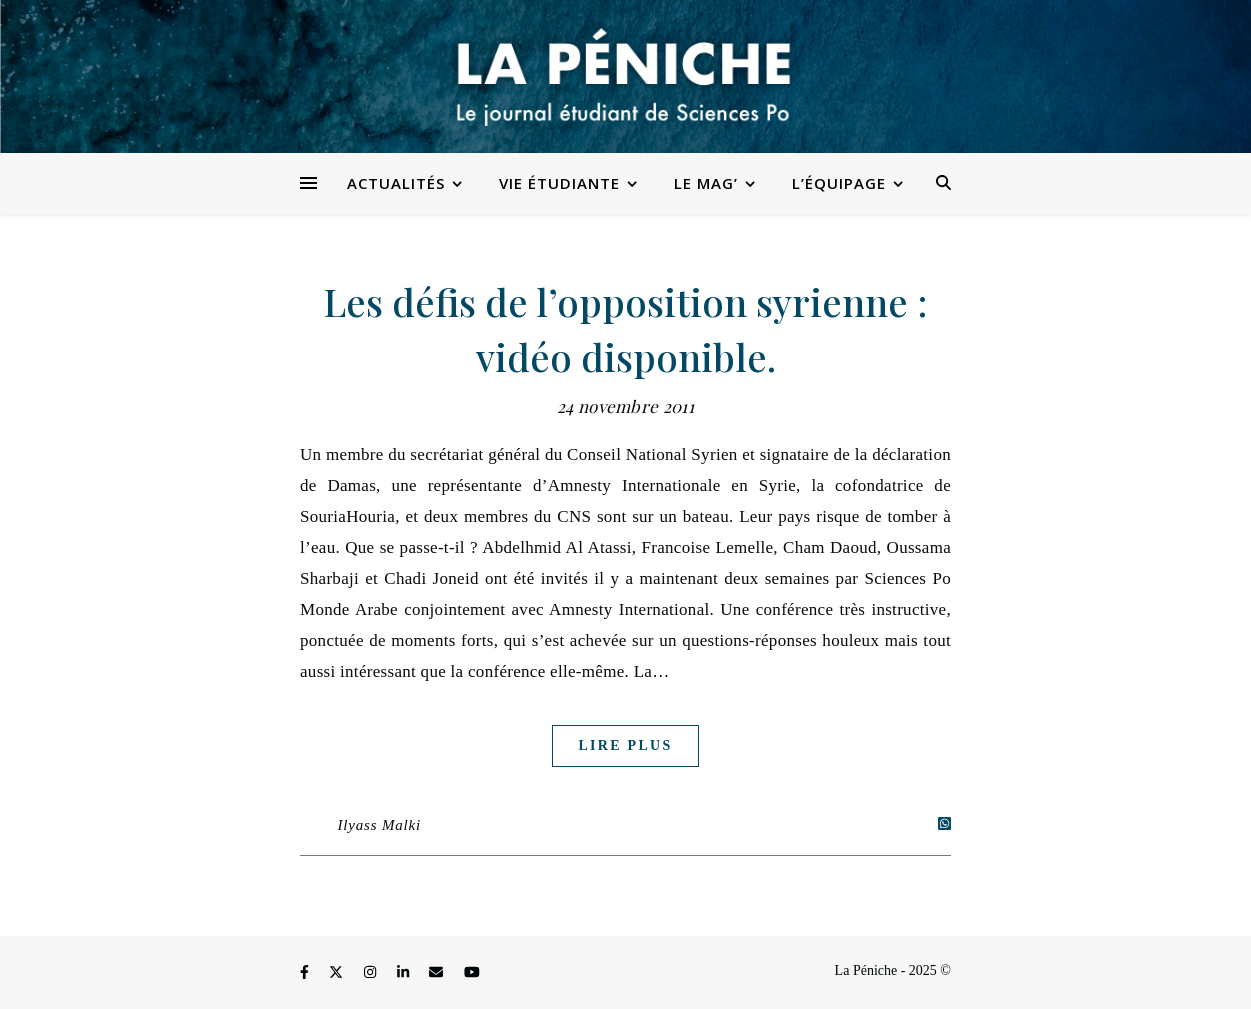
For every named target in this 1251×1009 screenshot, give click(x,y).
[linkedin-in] (405, 973)
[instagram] (372, 973)
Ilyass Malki (379, 825)
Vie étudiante (559, 183)
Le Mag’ (706, 183)
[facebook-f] (306, 973)
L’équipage (839, 183)
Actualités (396, 183)
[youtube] (472, 973)
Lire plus (625, 745)
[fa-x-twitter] (338, 973)
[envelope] (438, 973)
